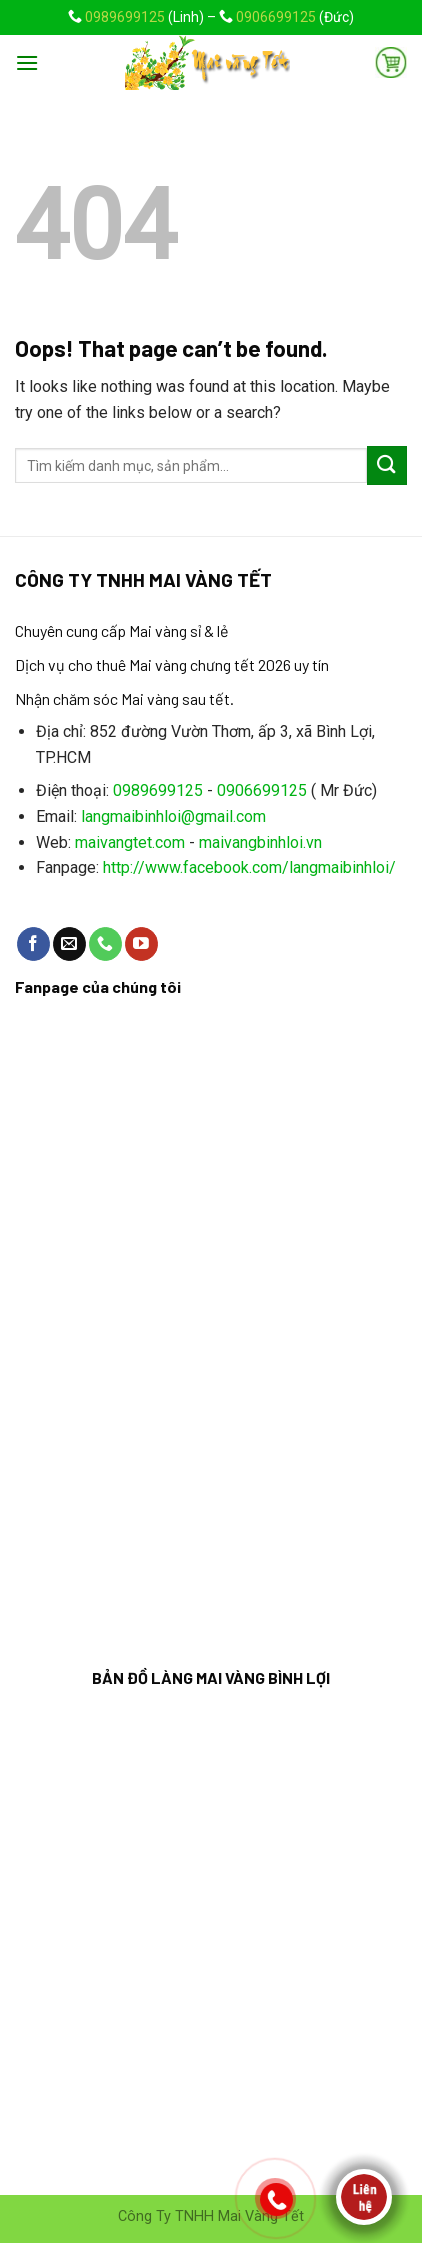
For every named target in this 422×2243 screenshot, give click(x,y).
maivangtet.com (130, 842)
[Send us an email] (69, 944)
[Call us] (105, 944)
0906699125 (276, 17)
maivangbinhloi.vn (260, 842)
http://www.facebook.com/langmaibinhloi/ (249, 867)
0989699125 (125, 17)
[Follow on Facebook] (33, 944)
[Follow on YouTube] (141, 944)
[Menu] (27, 62)
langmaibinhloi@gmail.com (173, 816)
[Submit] (387, 465)
